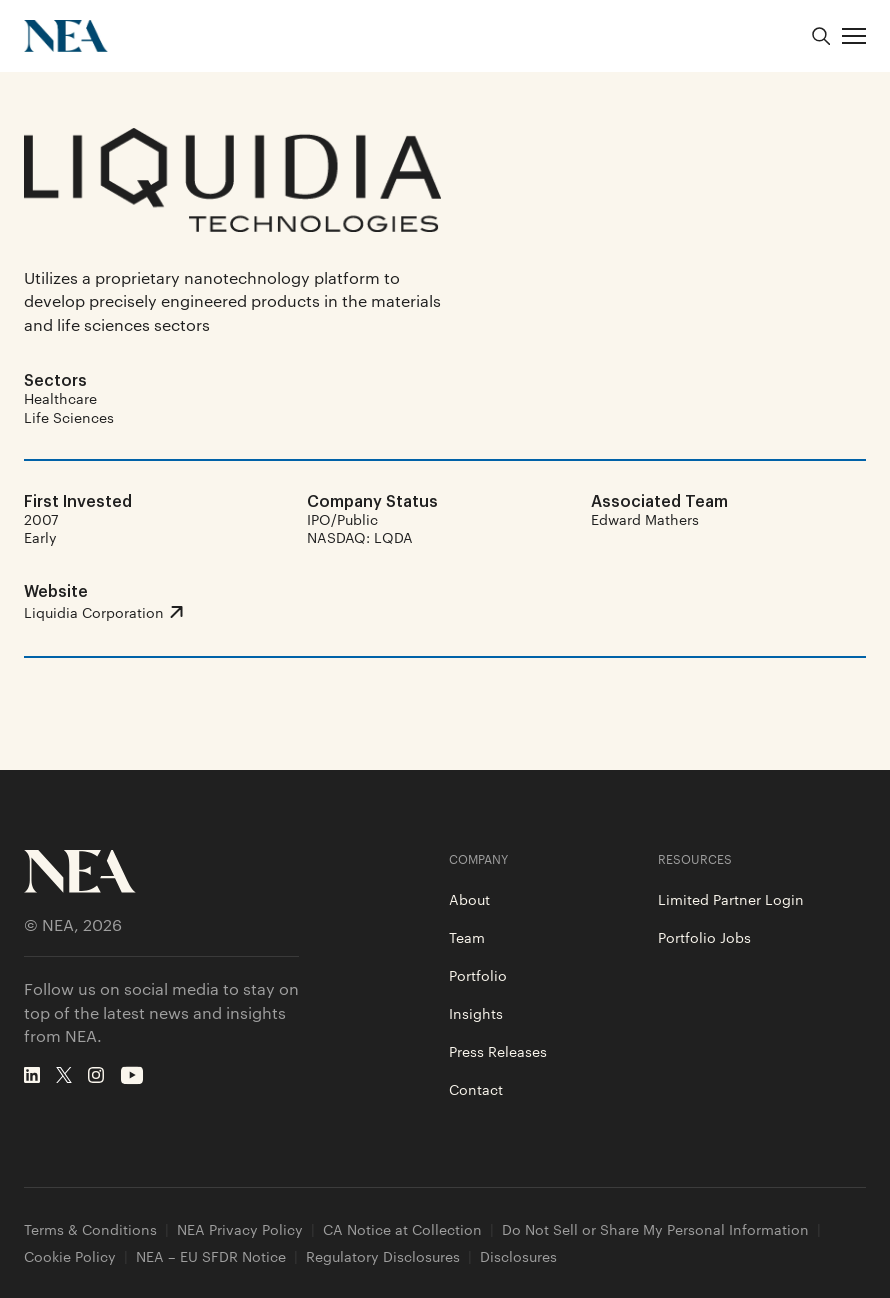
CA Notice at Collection (402, 1229)
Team (467, 937)
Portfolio (478, 975)
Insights (476, 1013)
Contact (476, 1089)
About (469, 899)
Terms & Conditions (90, 1229)
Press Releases (498, 1051)
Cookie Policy (70, 1256)
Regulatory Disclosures (383, 1256)
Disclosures (518, 1256)
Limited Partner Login (731, 899)
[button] (854, 36)
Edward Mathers (645, 519)
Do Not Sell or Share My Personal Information (655, 1229)
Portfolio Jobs (704, 937)
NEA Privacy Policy (240, 1229)
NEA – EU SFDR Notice (211, 1256)
